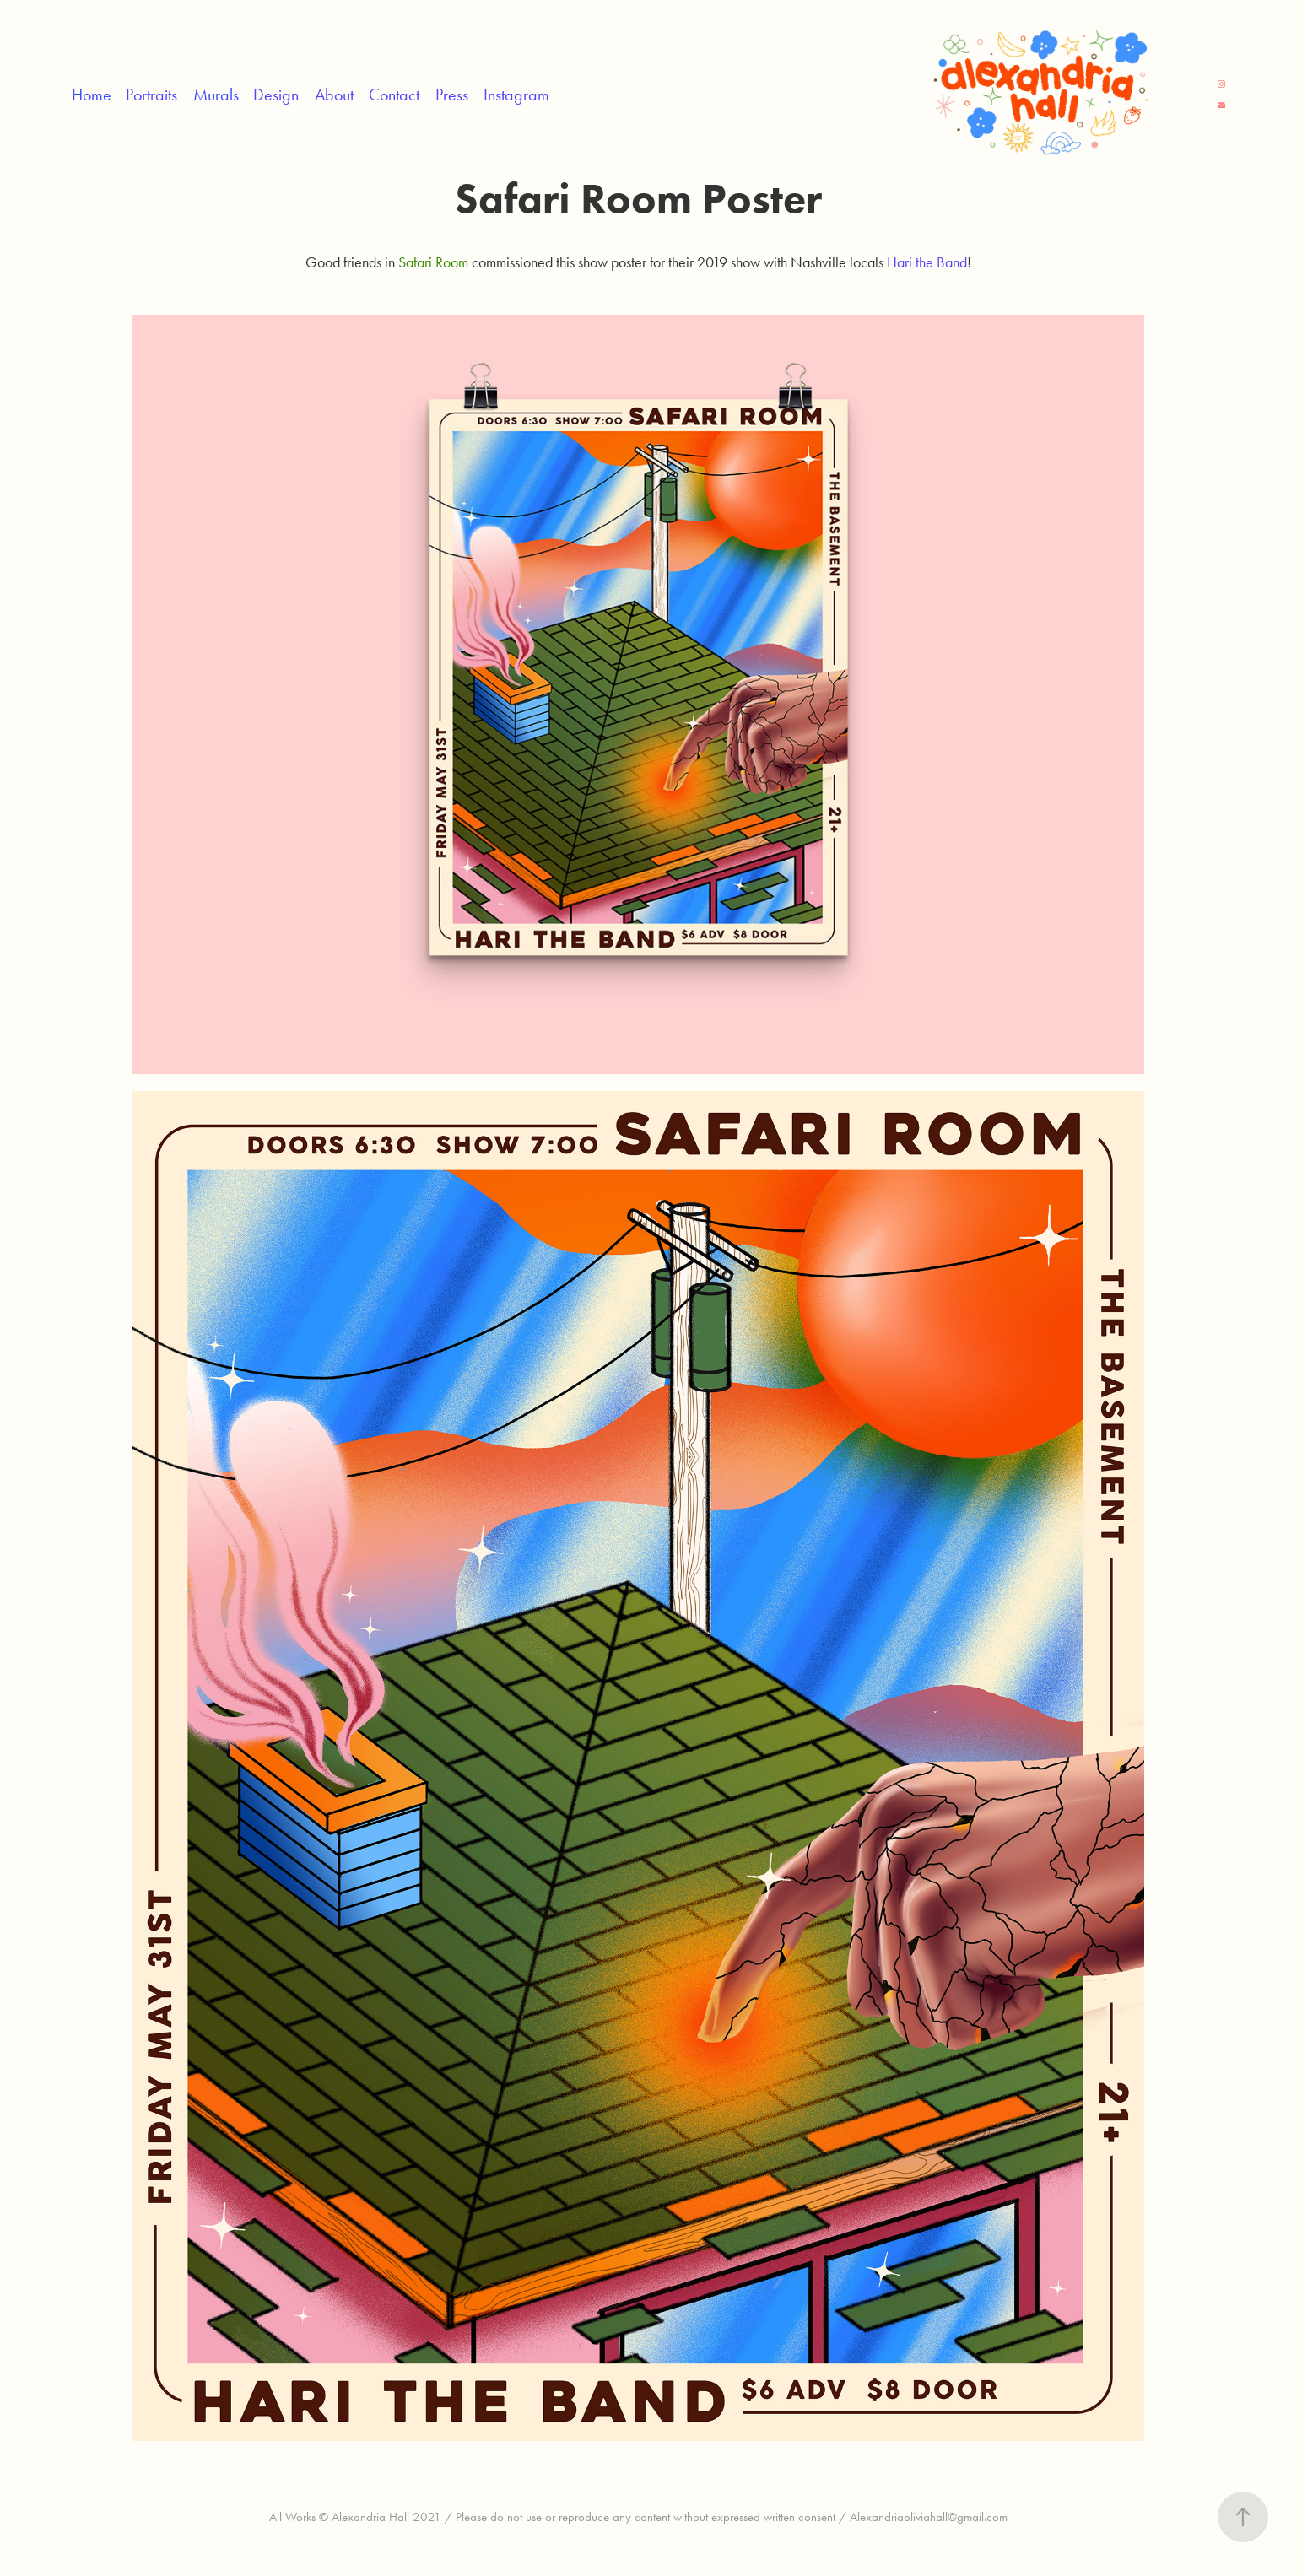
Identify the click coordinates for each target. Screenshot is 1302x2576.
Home (91, 94)
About (334, 94)
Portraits (151, 94)
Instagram (516, 94)
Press (451, 94)
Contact (394, 94)
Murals (216, 94)
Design (276, 94)
